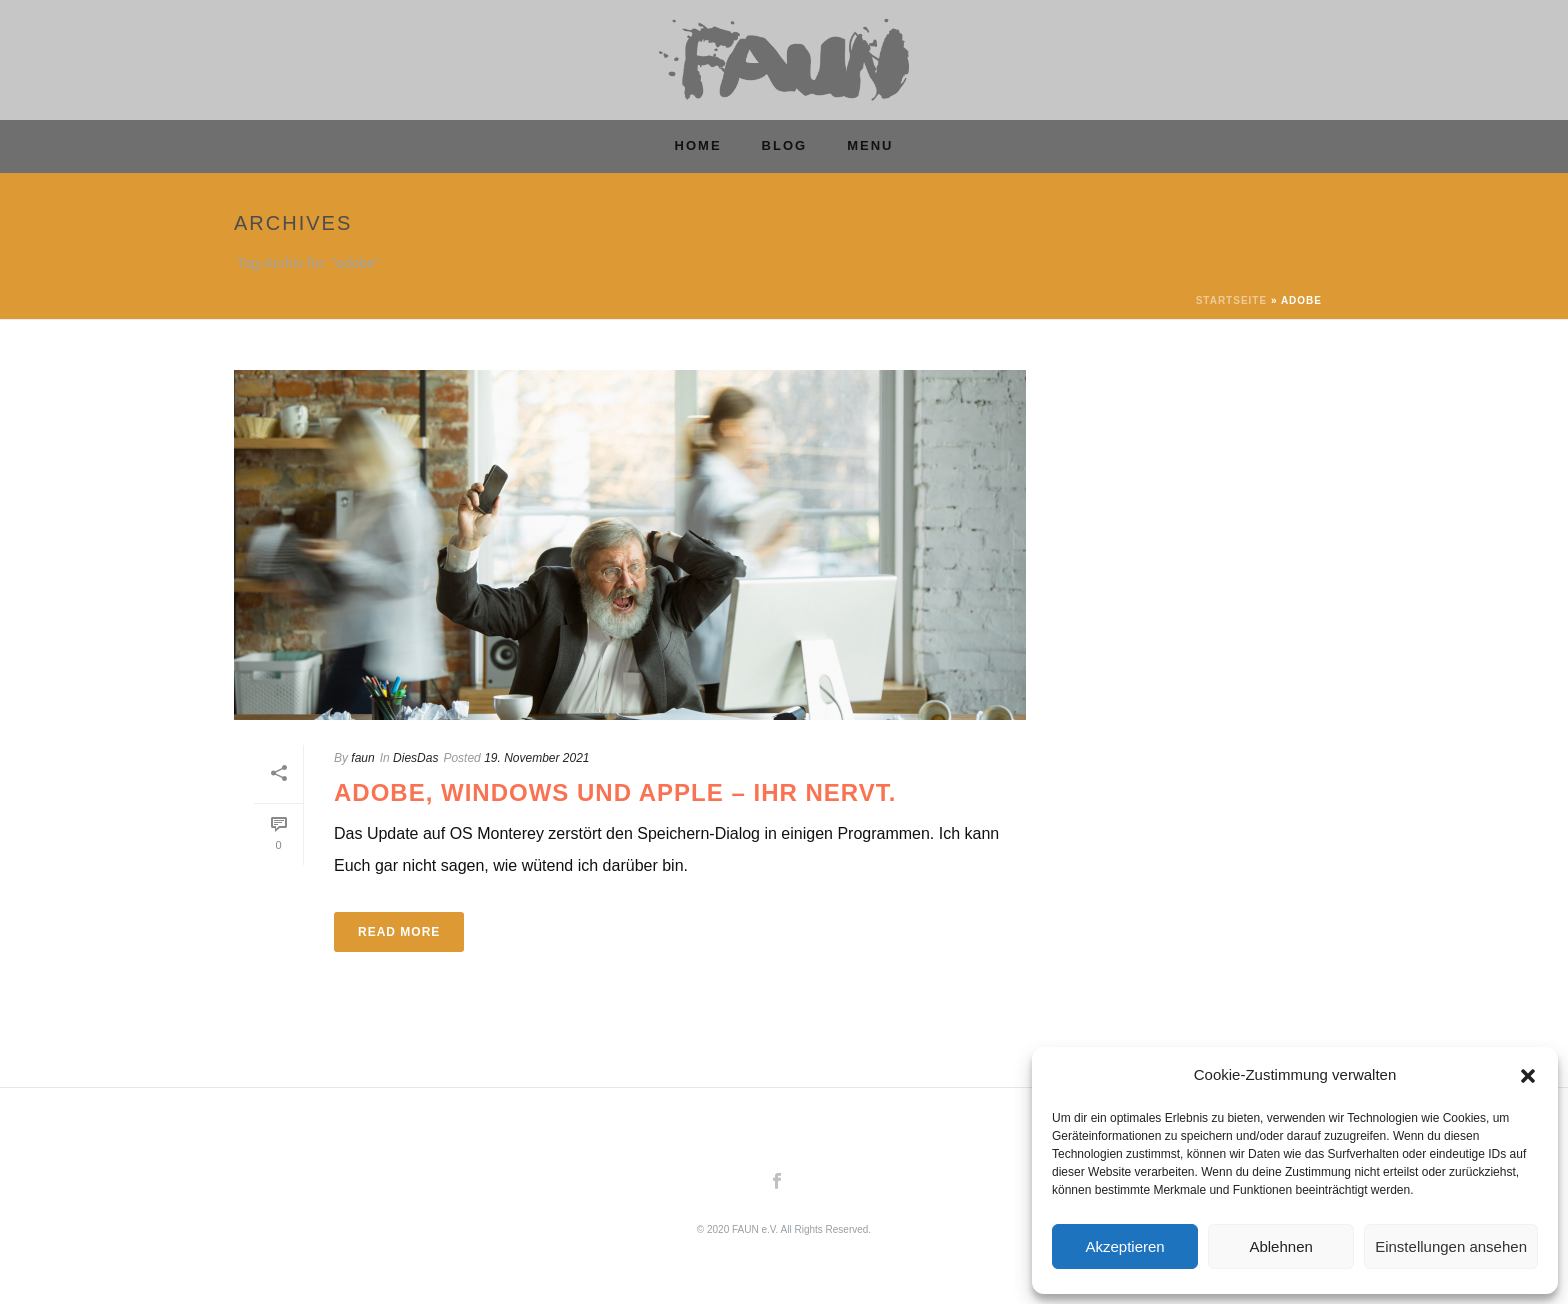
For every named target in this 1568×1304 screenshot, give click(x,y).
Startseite (1231, 300)
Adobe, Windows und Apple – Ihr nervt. (615, 792)
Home (698, 145)
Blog (785, 145)
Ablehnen (1280, 1246)
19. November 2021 (536, 758)
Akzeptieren (1124, 1246)
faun (362, 758)
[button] (1528, 1076)
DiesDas (415, 758)
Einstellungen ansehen (1451, 1246)
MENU (870, 145)
